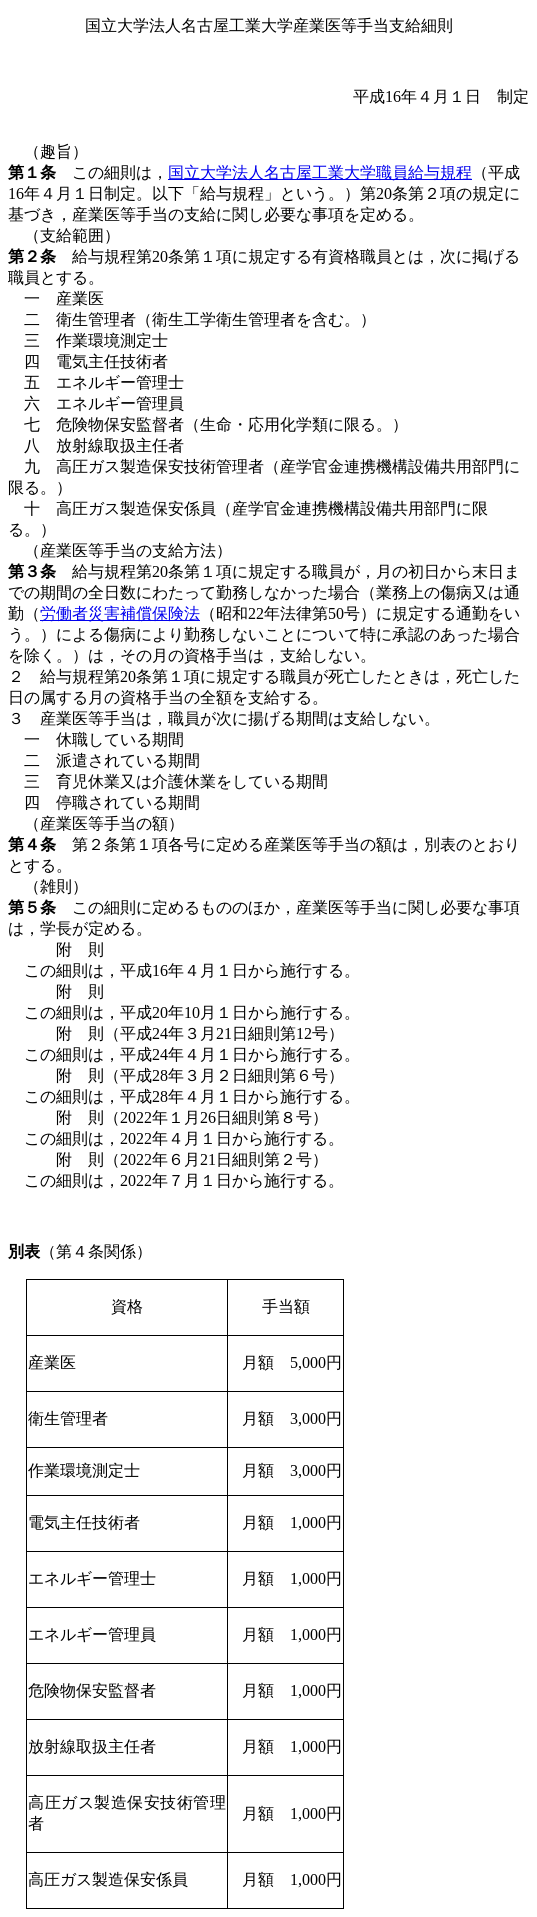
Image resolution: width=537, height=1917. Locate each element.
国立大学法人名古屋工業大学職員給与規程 (320, 172)
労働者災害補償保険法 (120, 613)
